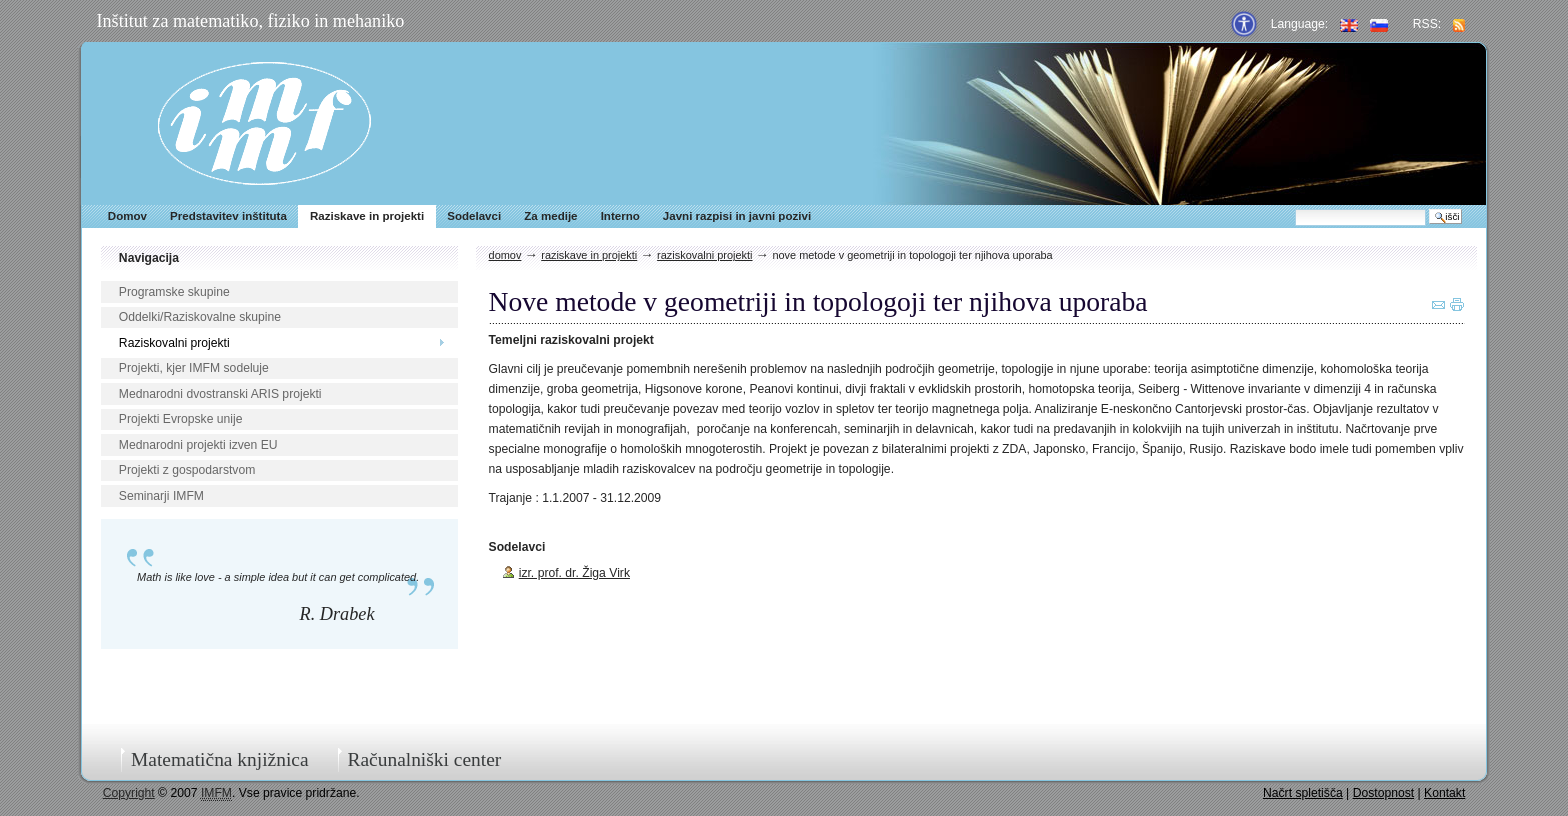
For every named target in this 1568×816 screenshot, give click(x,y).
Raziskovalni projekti (174, 343)
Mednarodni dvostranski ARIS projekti (220, 394)
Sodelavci (474, 216)
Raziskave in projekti (367, 216)
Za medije (550, 216)
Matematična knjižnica (220, 759)
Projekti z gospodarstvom (187, 470)
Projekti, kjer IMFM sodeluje (194, 368)
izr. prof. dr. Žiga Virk (574, 573)
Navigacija (149, 258)
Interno (620, 216)
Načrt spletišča (1303, 793)
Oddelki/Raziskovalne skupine (200, 317)
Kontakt (1444, 793)
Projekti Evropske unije (181, 419)
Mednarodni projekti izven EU (198, 445)
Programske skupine (174, 292)
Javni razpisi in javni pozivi (737, 216)
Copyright (129, 793)
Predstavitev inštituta (228, 216)
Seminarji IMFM (161, 496)
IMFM (264, 123)
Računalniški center (424, 759)
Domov (127, 216)
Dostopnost (1384, 793)
